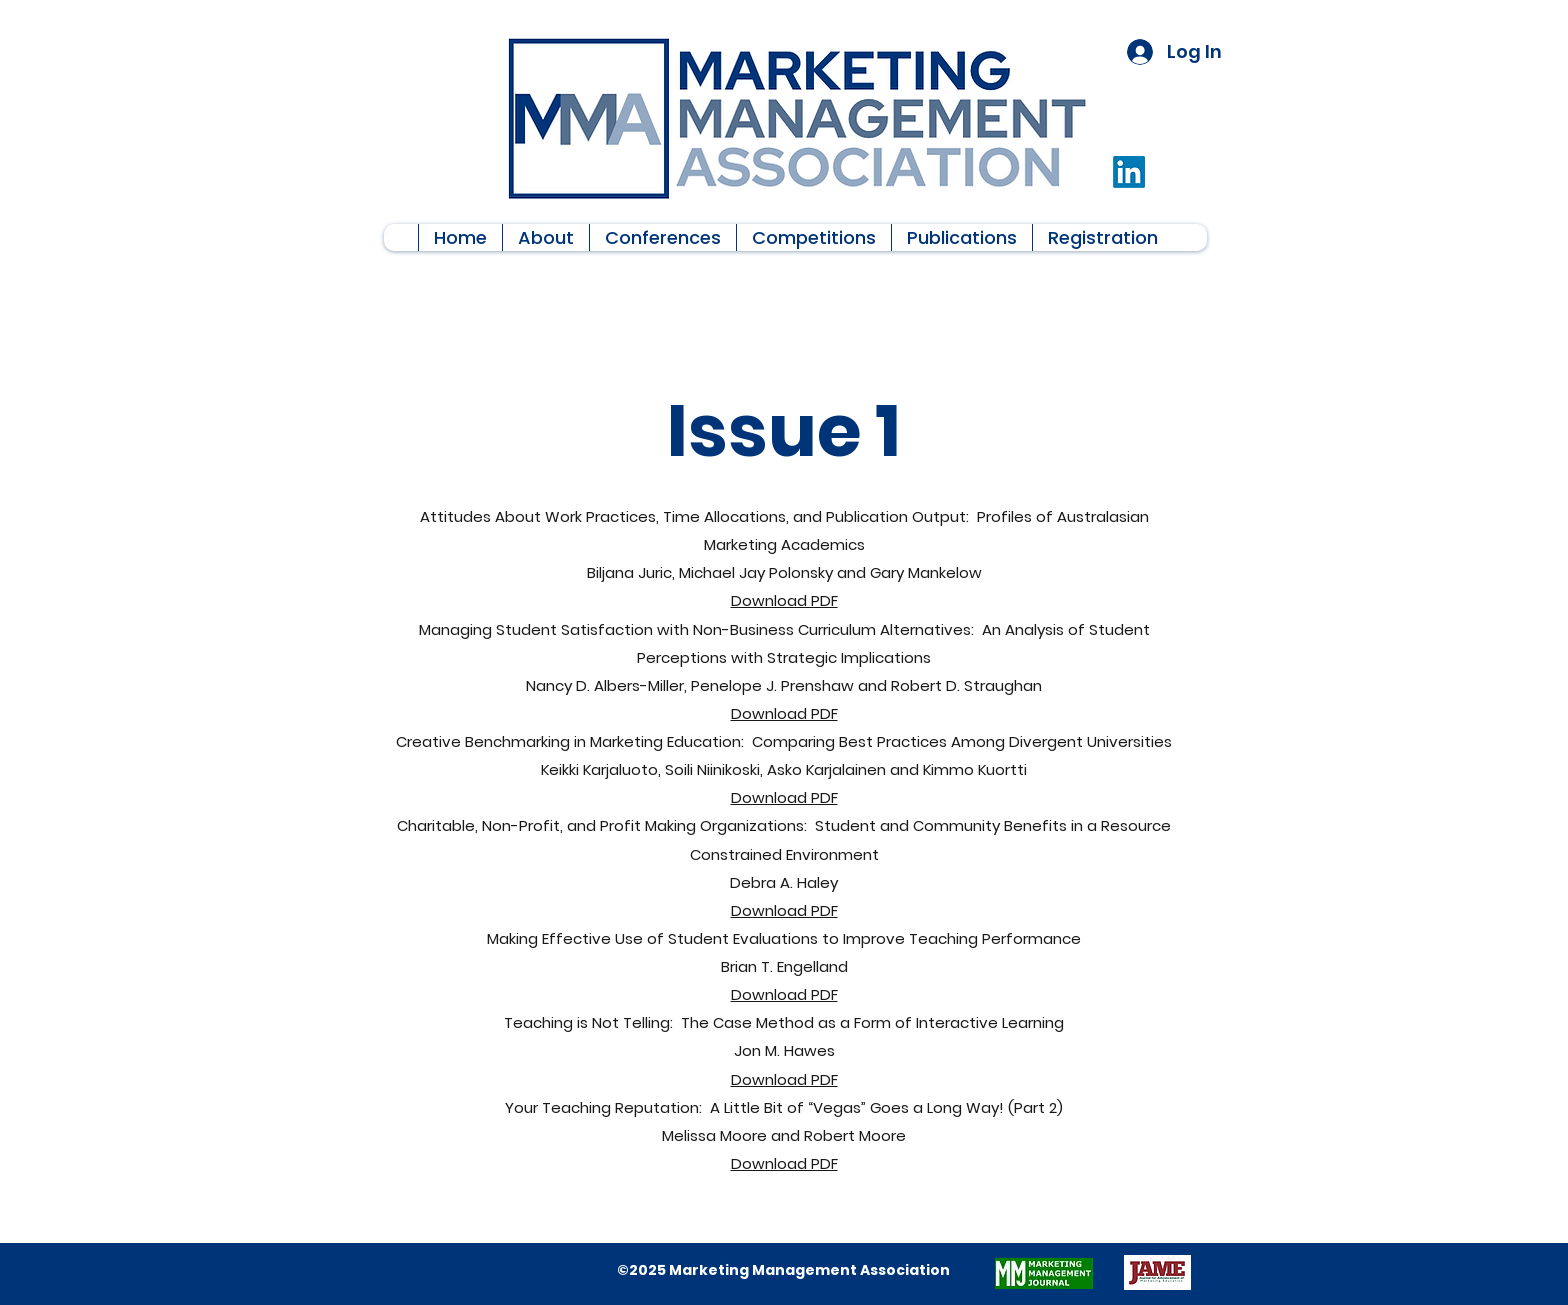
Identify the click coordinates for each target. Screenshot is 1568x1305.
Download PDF (784, 600)
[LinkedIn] (1129, 172)
